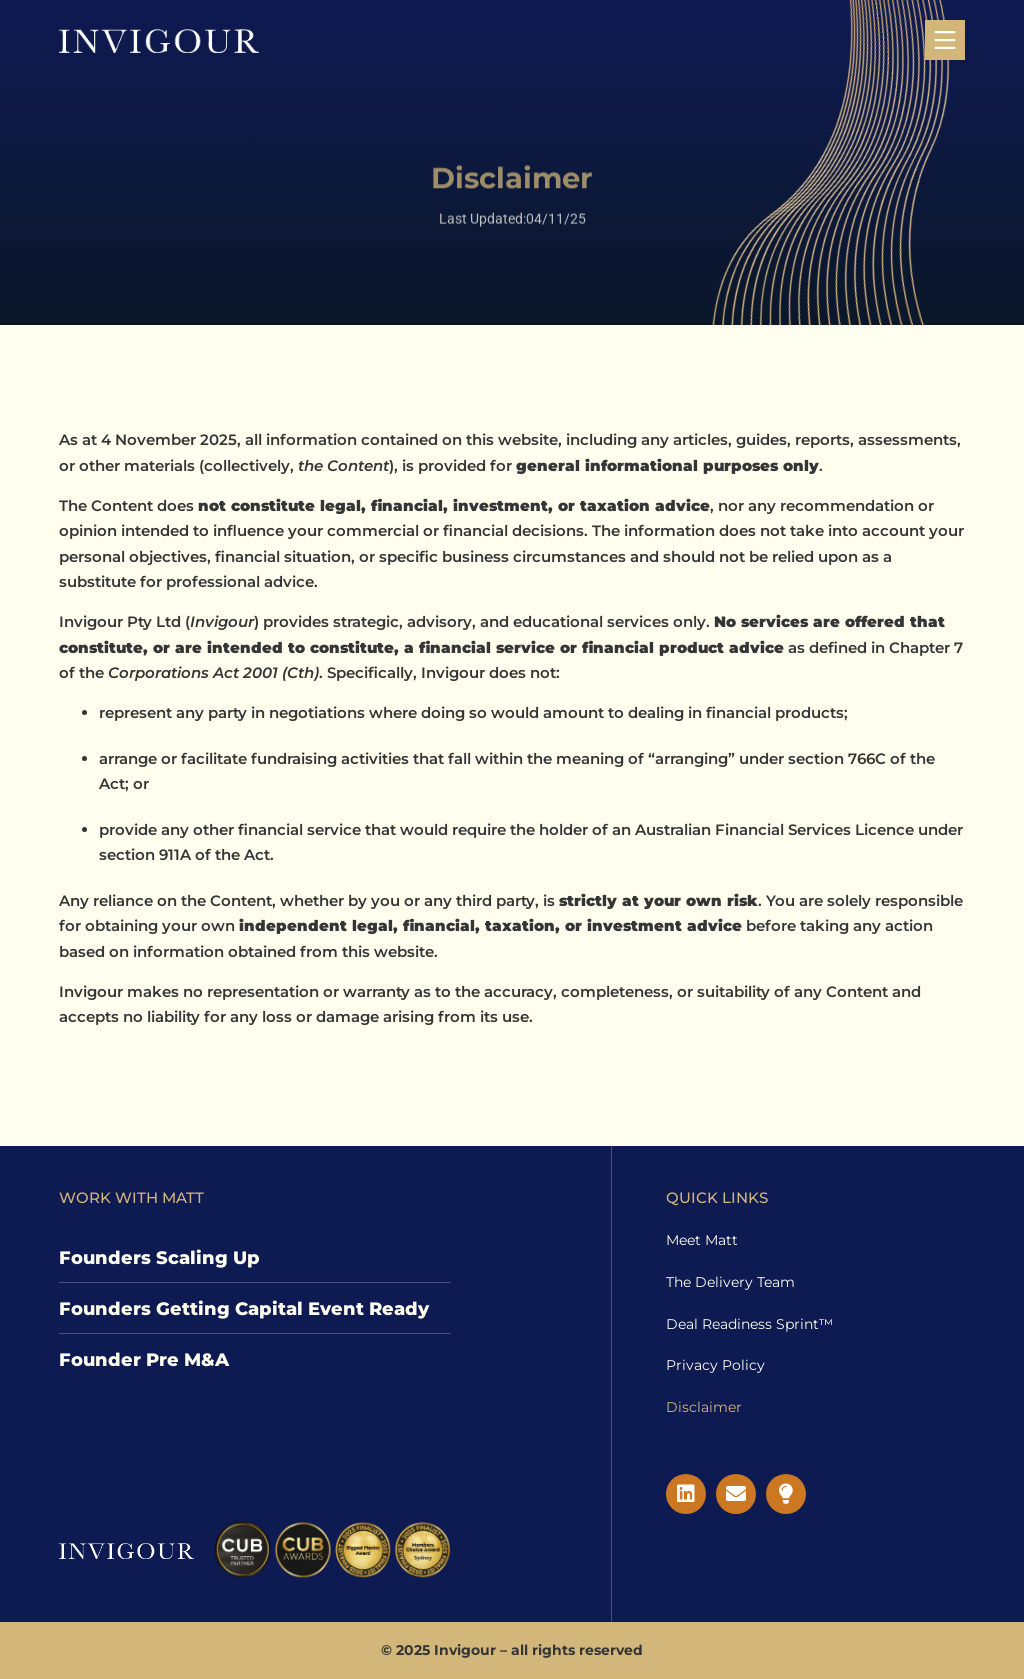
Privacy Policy (715, 1365)
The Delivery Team (730, 1282)
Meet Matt (702, 1240)
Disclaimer (704, 1407)
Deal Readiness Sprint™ (749, 1324)
